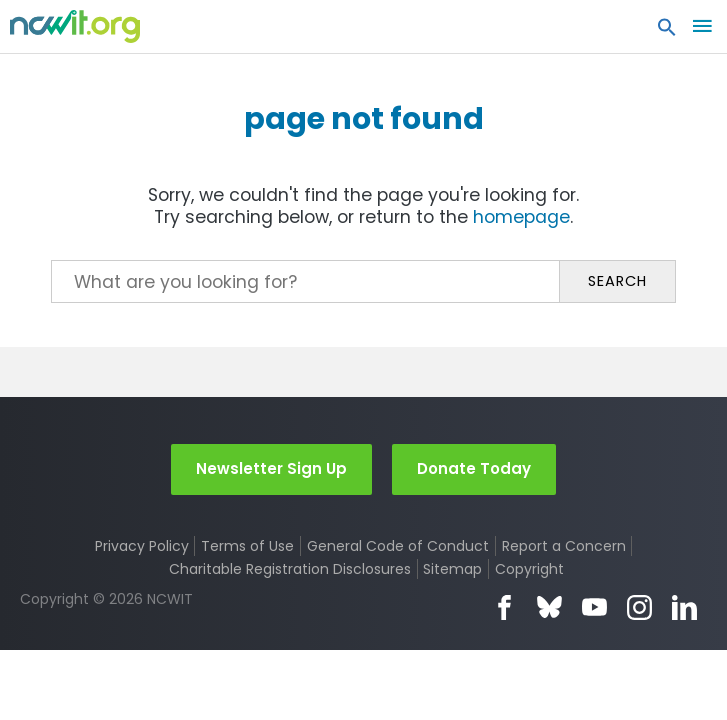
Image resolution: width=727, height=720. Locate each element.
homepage (521, 217)
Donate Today (474, 468)
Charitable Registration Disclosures (290, 569)
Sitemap (452, 569)
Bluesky (549, 607)
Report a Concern (564, 546)
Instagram (639, 607)
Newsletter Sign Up (271, 468)
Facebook (504, 607)
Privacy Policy (142, 546)
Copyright (529, 569)
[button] (667, 32)
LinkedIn (684, 607)
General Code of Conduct (398, 546)
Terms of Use (247, 546)
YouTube (594, 607)
